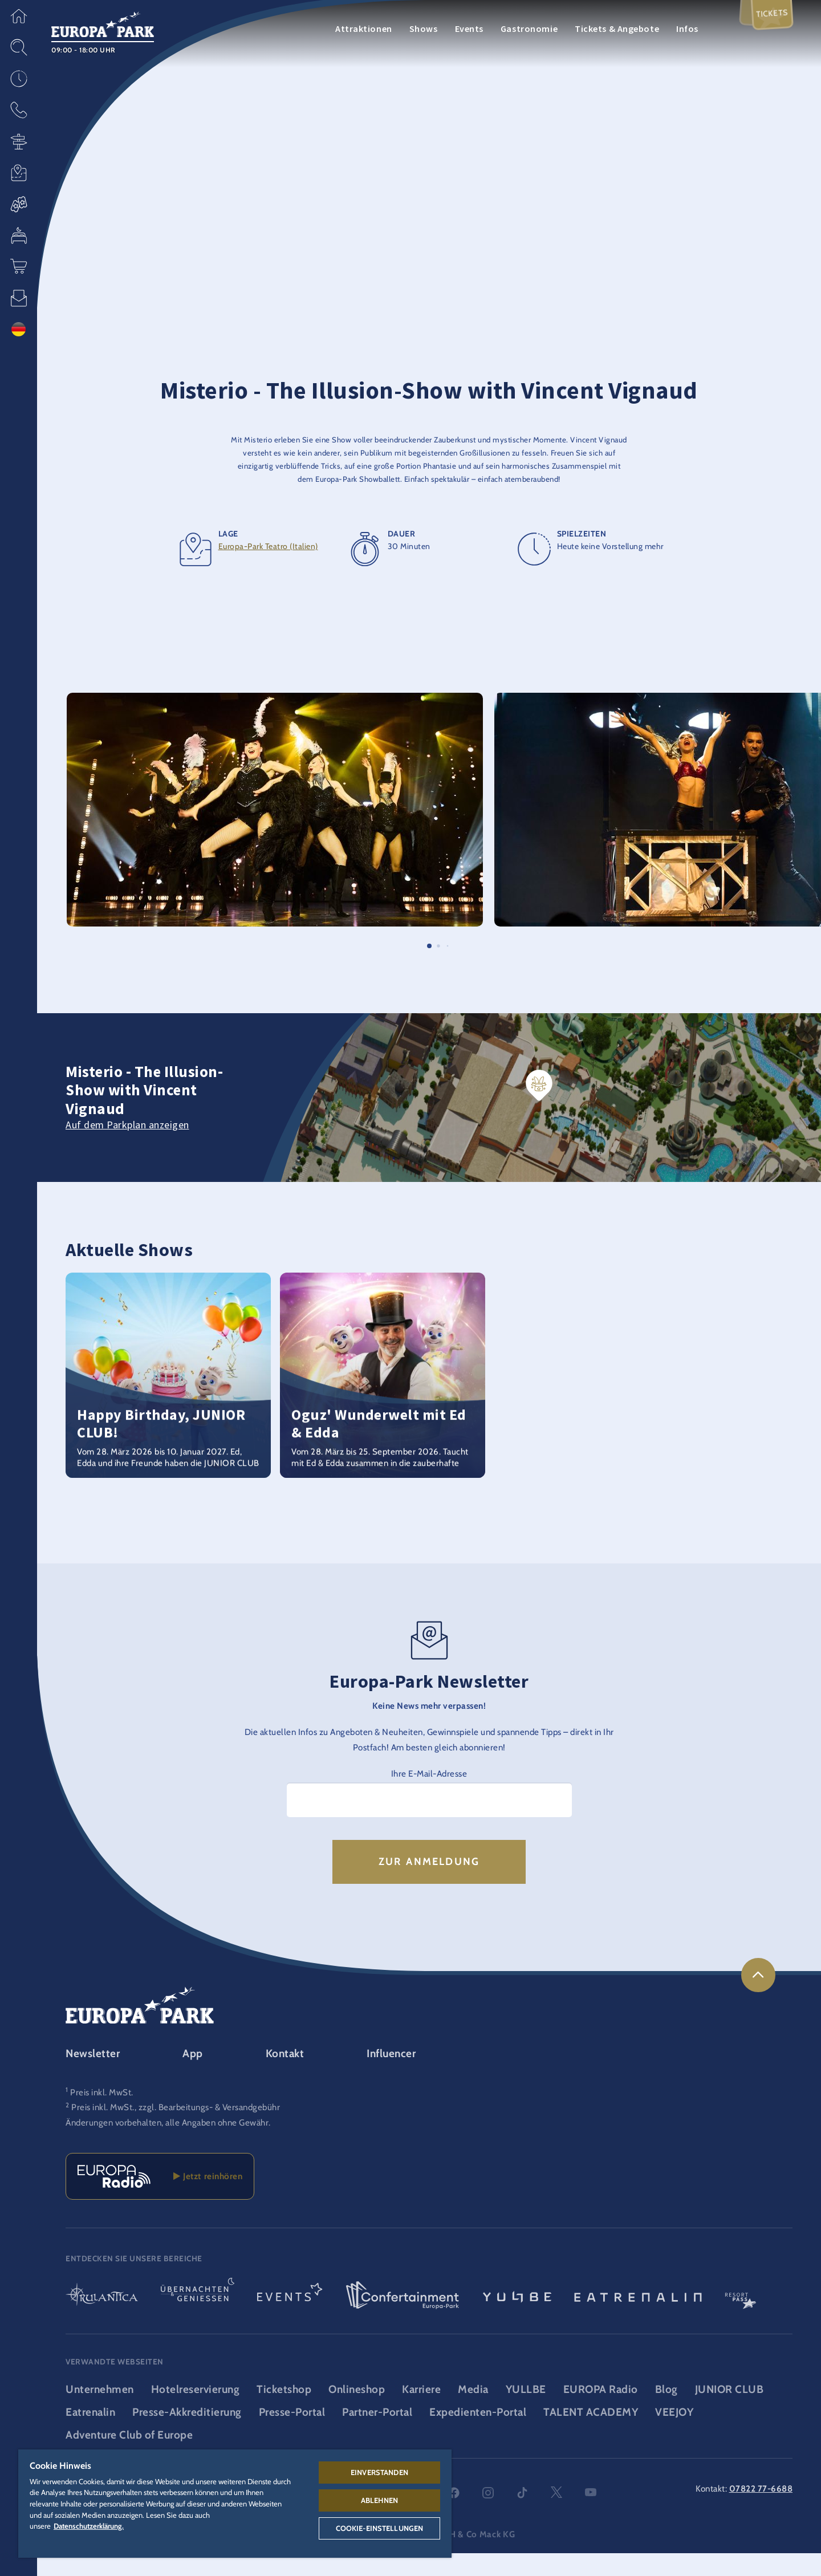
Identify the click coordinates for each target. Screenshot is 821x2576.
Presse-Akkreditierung (187, 2434)
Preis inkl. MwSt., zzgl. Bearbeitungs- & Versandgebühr (175, 2129)
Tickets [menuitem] (769, 18)
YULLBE (526, 2412)
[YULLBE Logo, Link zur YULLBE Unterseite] (517, 2319)
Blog (666, 2412)
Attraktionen (363, 28)
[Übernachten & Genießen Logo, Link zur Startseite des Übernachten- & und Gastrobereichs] (197, 2319)
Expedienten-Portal (477, 2434)
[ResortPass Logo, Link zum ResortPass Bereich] (740, 2319)
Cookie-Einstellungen (380, 2528)
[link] (758, 1998)
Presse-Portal (292, 2434)
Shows (423, 28)
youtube (590, 2515)
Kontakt (285, 2076)
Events (469, 28)
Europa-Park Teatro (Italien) (268, 569)
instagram (488, 2515)
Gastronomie (529, 28)
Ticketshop (284, 2412)
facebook (453, 2515)
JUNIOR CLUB (729, 2412)
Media (473, 2412)
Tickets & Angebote (617, 28)
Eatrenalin (90, 2434)
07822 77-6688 (761, 2511)
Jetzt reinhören (208, 2198)
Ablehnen (379, 2500)
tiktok (522, 2515)
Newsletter (93, 2076)
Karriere (421, 2412)
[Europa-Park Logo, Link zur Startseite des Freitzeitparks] (103, 23)
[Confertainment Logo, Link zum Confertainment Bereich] (402, 2319)
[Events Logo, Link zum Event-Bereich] (290, 2319)
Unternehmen (100, 2412)
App (192, 2076)
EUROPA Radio (600, 2412)
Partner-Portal (377, 2434)
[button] (18, 15)
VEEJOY (674, 2434)
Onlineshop (356, 2412)
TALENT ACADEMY (590, 2434)
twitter (556, 2515)
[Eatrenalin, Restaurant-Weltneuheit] (638, 2319)
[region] (235, 2503)
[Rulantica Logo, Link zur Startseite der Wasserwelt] (101, 2319)
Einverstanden (379, 2472)
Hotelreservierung (195, 2412)
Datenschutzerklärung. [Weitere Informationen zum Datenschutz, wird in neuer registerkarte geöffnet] (89, 2525)
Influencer (391, 2076)
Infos (687, 28)
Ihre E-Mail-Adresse (429, 1796)
